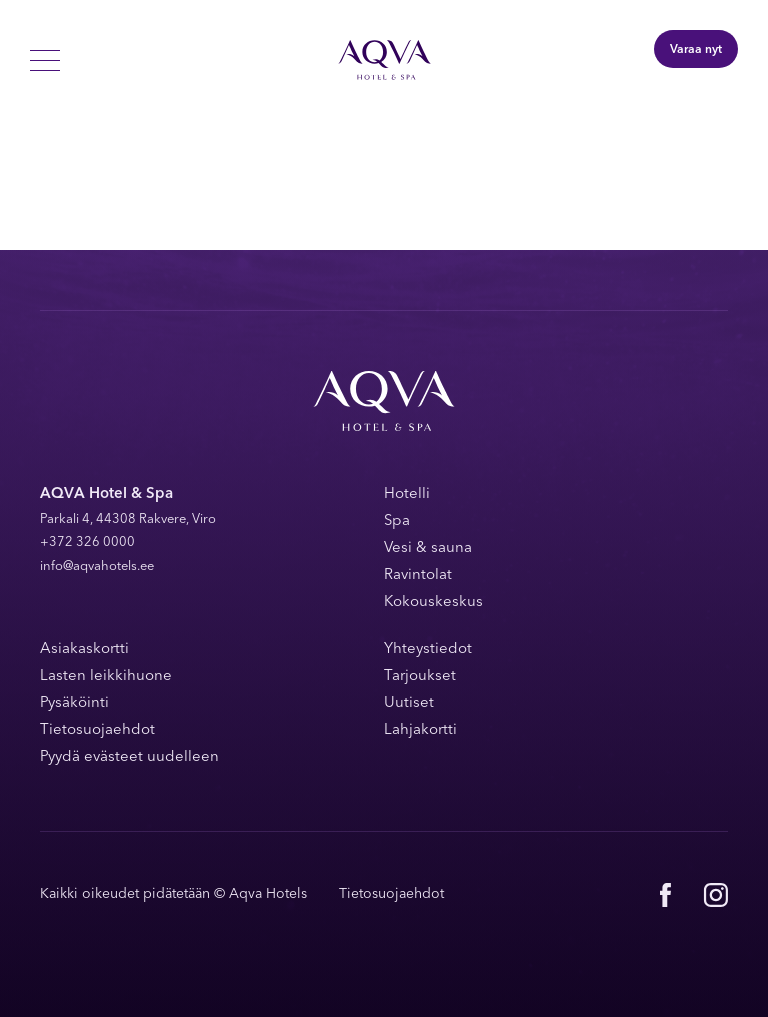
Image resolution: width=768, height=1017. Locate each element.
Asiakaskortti (84, 649)
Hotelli (407, 494)
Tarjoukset (420, 676)
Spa (397, 521)
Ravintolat (418, 575)
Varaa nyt (696, 50)
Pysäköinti (74, 703)
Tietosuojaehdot (97, 730)
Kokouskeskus (433, 602)
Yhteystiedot (428, 649)
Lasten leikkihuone (106, 676)
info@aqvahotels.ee (97, 566)
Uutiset (409, 703)
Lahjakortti (420, 730)
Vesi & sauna (428, 548)
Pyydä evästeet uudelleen (129, 757)
